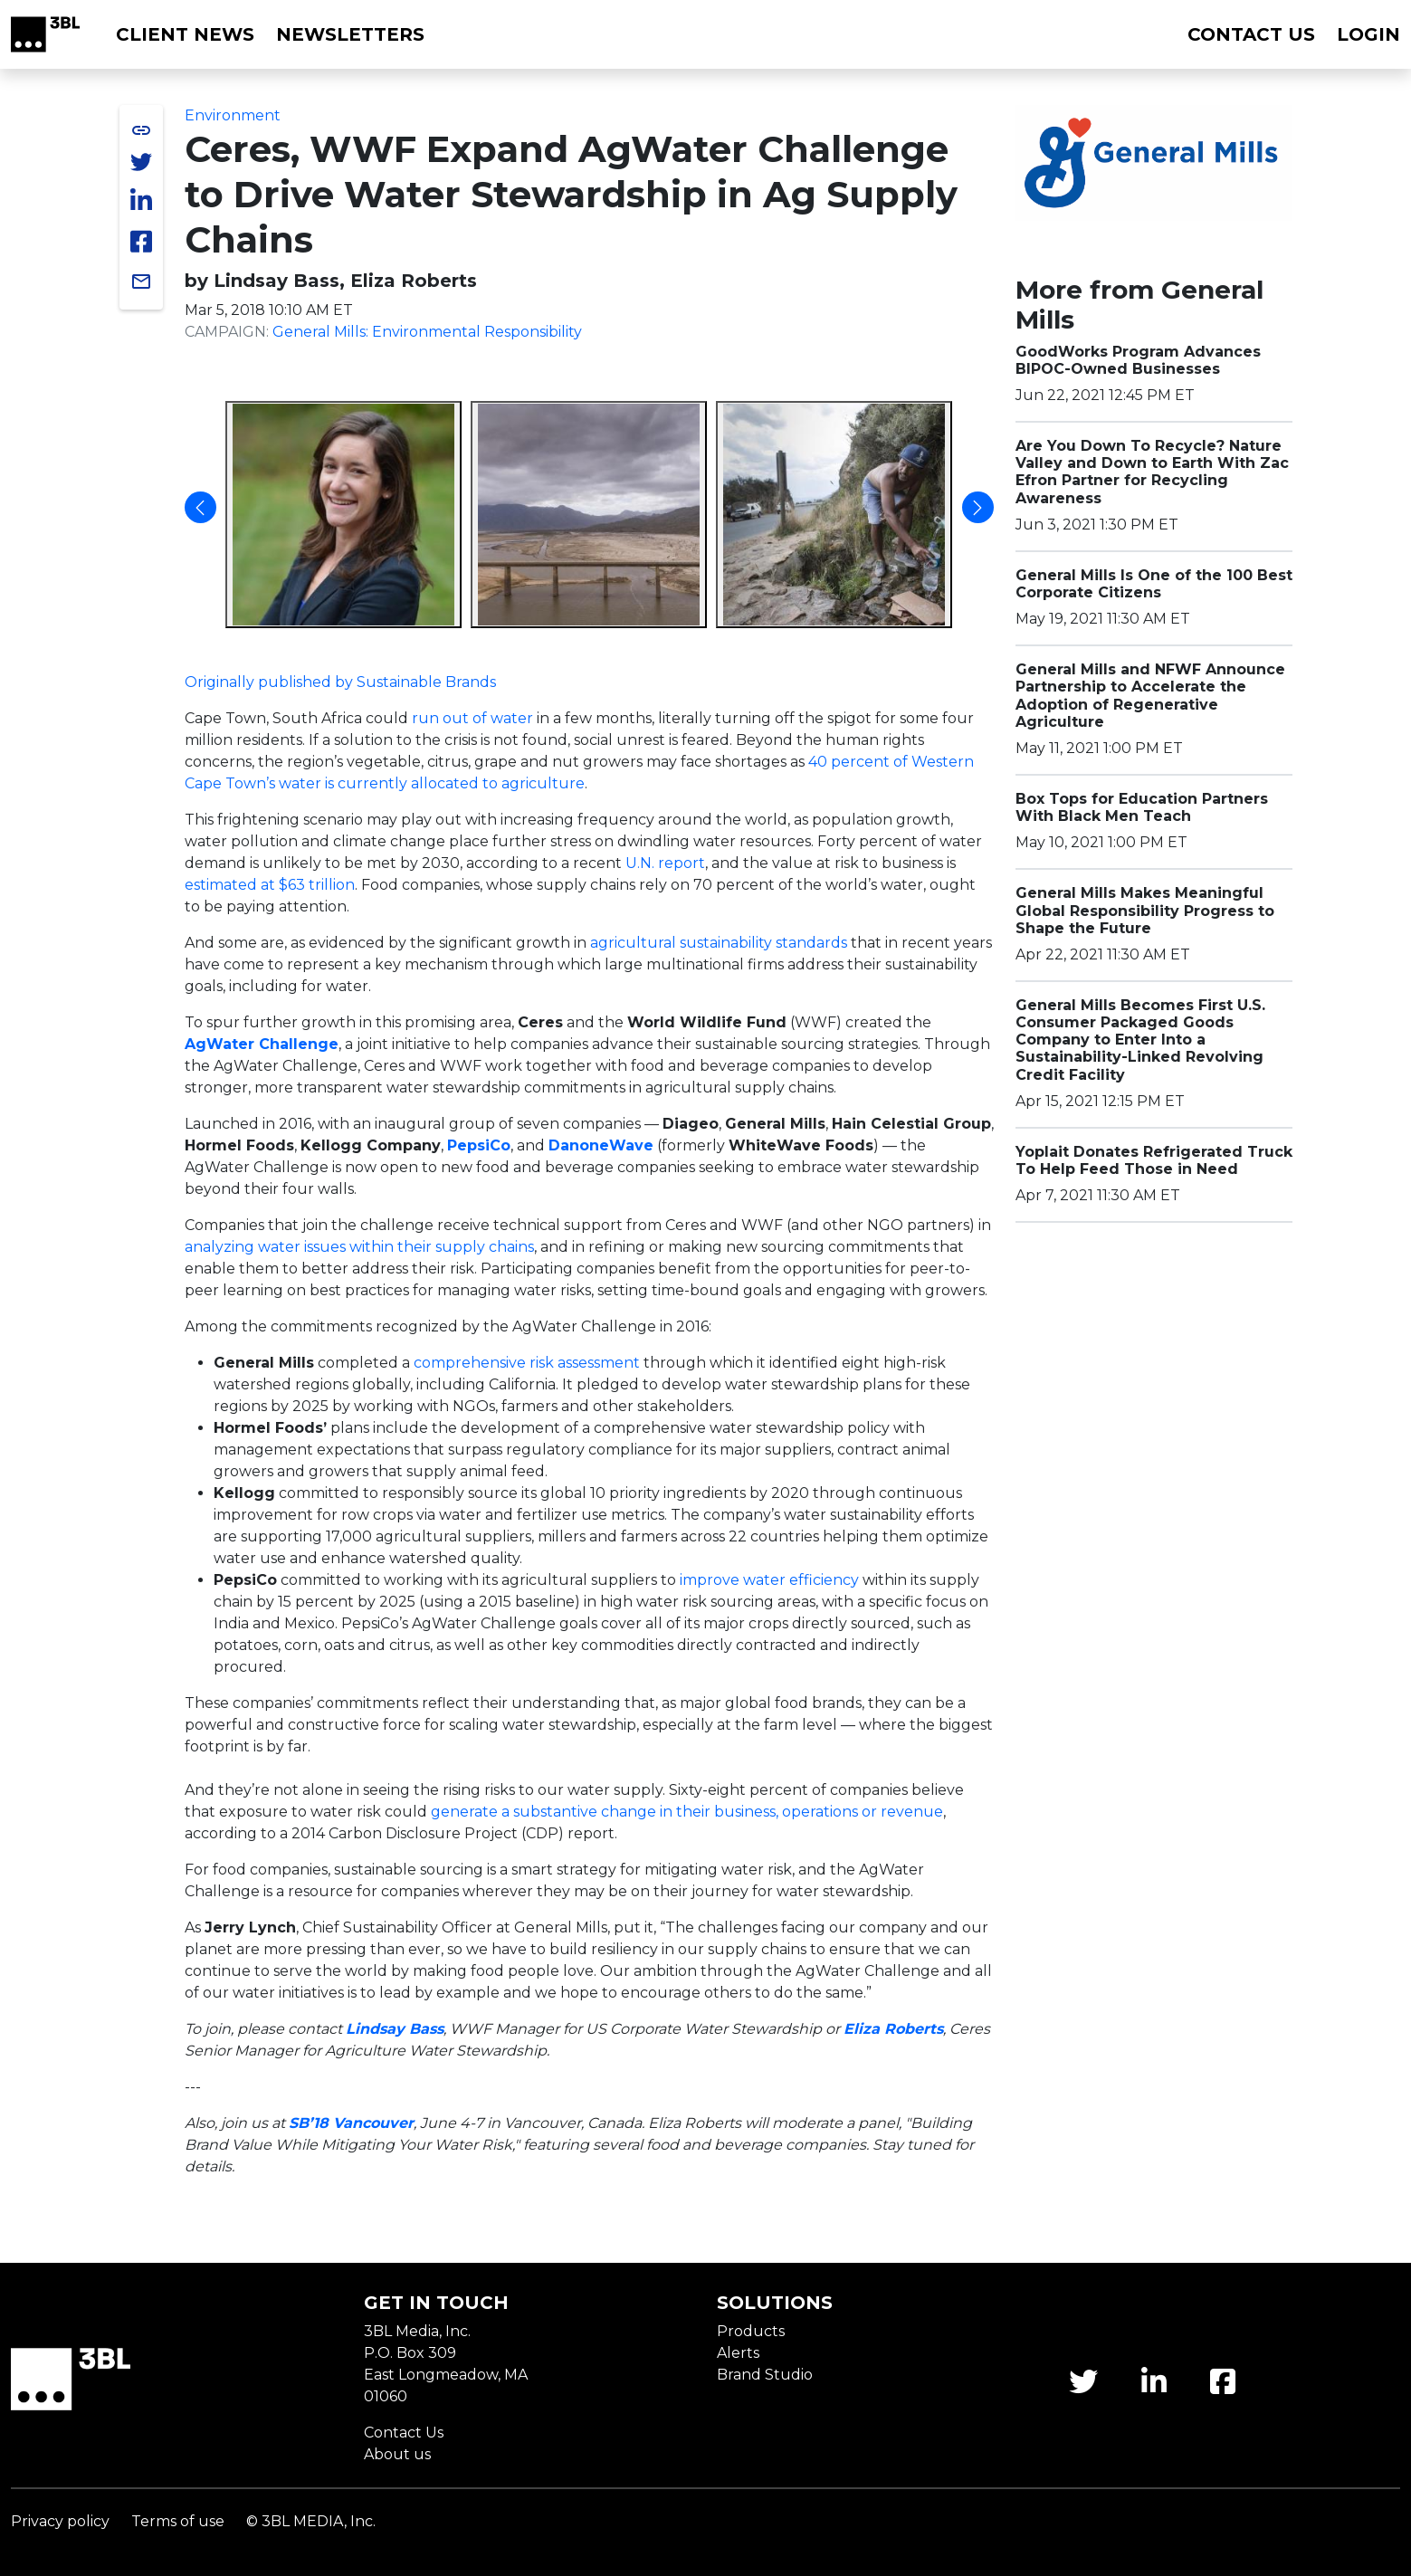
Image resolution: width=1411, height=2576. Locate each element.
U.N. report (665, 863)
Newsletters (350, 34)
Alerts (738, 2352)
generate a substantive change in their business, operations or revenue (687, 1811)
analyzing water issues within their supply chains (359, 1246)
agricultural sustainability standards (718, 942)
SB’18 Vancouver (351, 2123)
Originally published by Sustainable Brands (340, 682)
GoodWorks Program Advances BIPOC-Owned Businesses (1138, 360)
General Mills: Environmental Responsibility (427, 331)
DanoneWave (600, 1145)
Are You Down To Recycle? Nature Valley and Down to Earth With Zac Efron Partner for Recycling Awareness (1152, 472)
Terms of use (177, 2521)
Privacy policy (60, 2521)
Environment (233, 115)
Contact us (1251, 34)
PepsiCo (478, 1145)
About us (397, 2454)
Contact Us (403, 2432)
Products (751, 2331)
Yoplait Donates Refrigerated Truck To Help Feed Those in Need (1153, 1160)
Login (1368, 34)
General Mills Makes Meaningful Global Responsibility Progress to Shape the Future (1144, 910)
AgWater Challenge (261, 1044)
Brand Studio (765, 2374)
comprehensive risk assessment (527, 1362)
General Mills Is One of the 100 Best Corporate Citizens (1153, 584)
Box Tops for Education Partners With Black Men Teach (1141, 807)
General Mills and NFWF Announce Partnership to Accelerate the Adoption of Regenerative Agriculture (1150, 695)
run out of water (472, 718)
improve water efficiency (769, 1580)
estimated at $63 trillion (270, 884)
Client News (185, 34)
